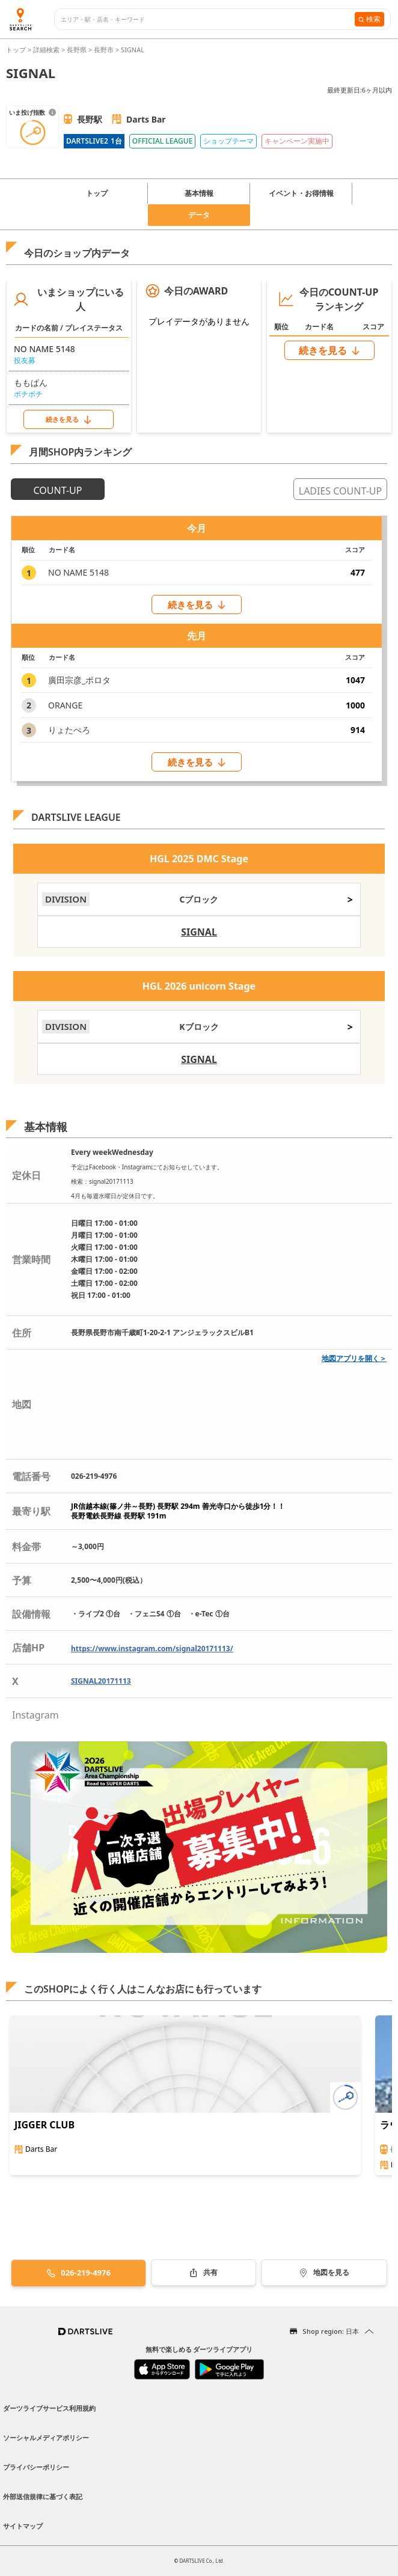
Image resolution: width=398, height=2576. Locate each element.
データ (199, 215)
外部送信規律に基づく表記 (42, 2496)
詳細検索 (47, 49)
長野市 (104, 49)
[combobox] (208, 19)
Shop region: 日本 (330, 2331)
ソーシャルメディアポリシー (46, 2437)
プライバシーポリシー (36, 2466)
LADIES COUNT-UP (340, 491)
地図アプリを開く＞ (354, 1358)
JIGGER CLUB (44, 2124)
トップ (17, 49)
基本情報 (199, 193)
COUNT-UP (58, 490)
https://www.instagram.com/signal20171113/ (152, 1648)
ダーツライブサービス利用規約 (49, 2408)
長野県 (77, 49)
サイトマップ (23, 2525)
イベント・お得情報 (301, 193)
